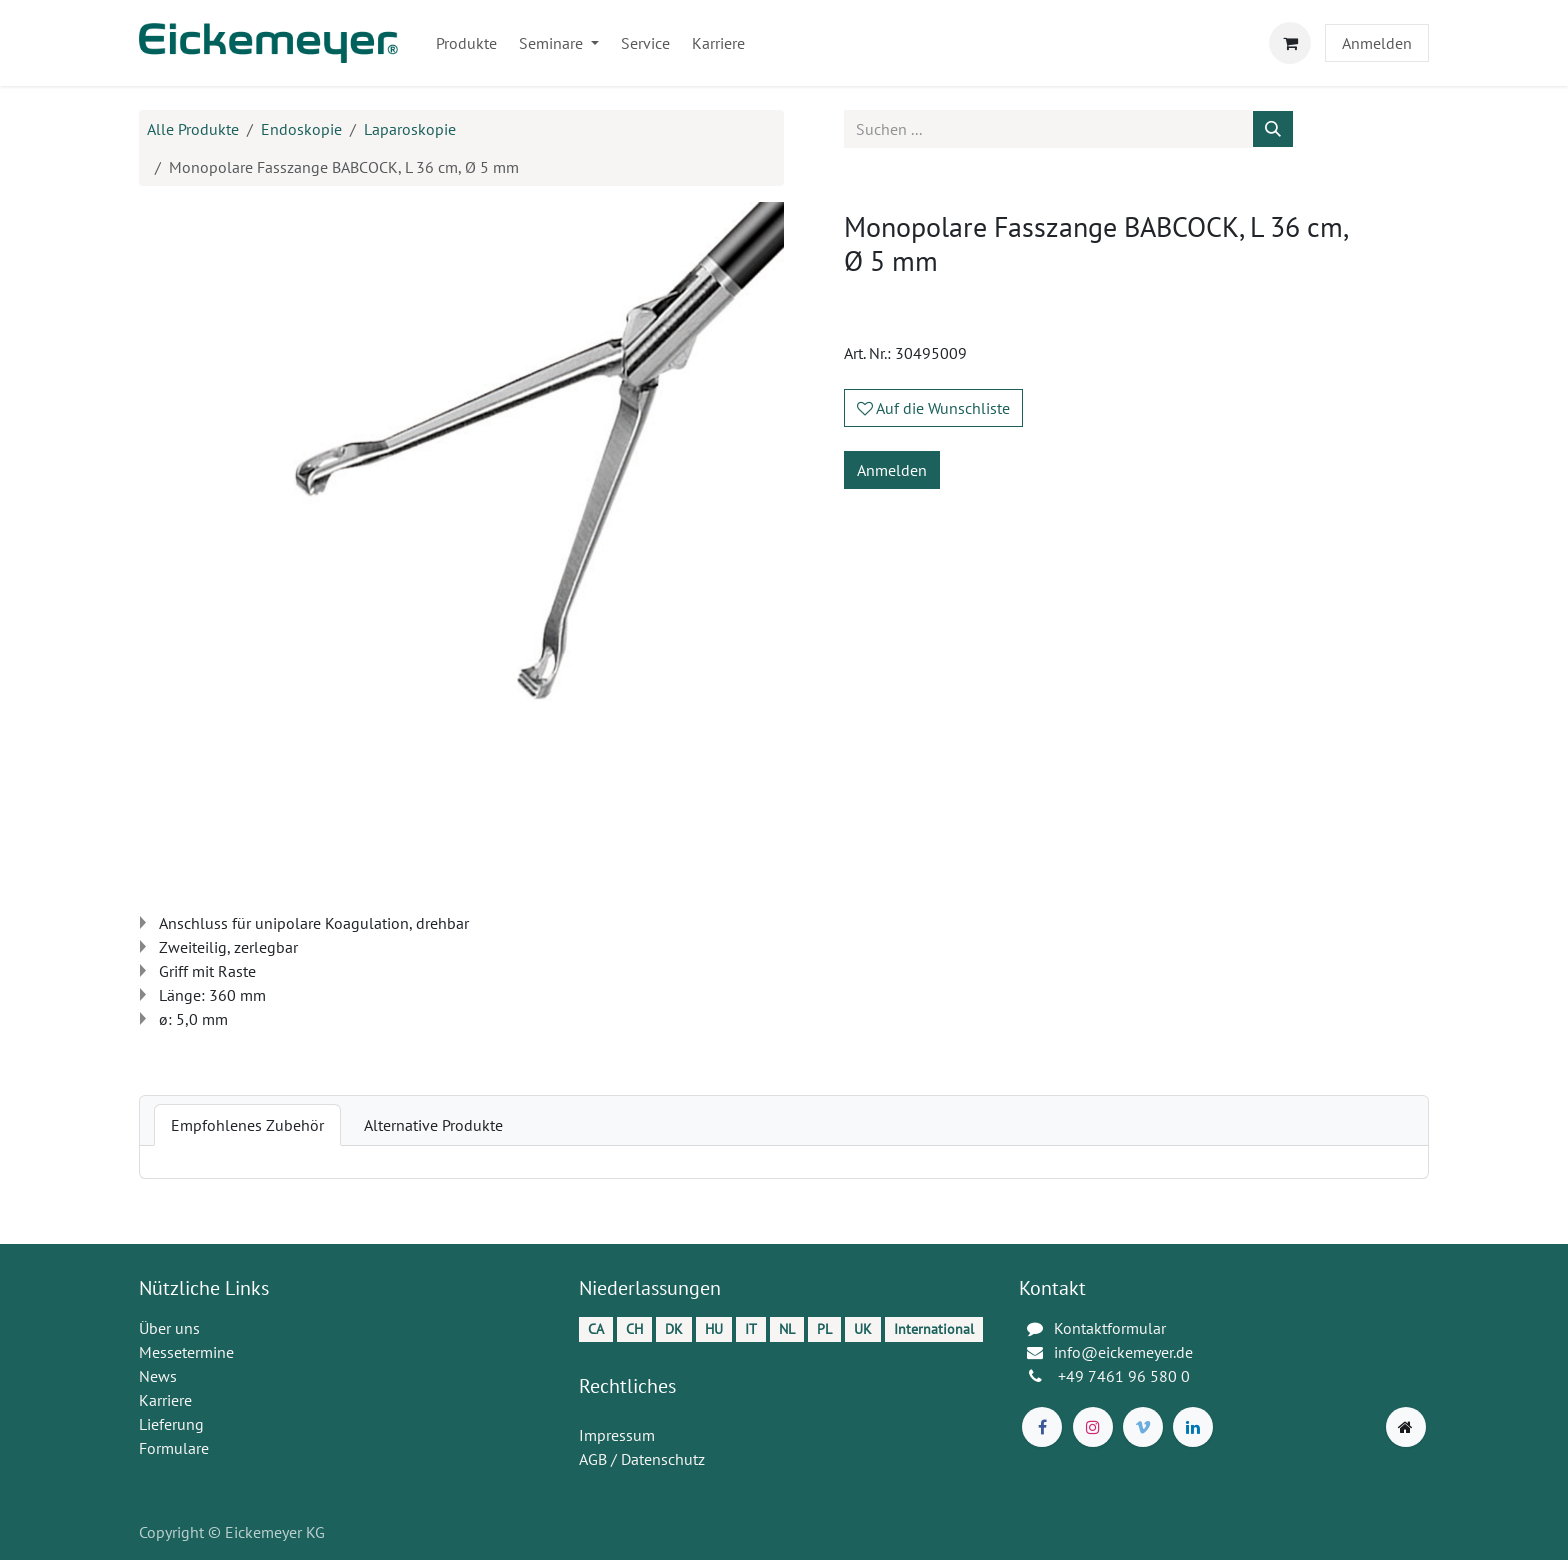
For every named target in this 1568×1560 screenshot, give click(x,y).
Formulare (174, 1448)
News (158, 1376)
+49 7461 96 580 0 (1126, 1376)
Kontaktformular (1110, 1328)
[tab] (247, 1125)
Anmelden (1377, 43)
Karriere (165, 1400)
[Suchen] (1273, 129)
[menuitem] (466, 43)
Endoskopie (301, 129)
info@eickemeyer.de (1123, 1352)
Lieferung (171, 1424)
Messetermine (186, 1352)
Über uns (169, 1328)
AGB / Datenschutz (642, 1459)
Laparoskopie (410, 129)
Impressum (617, 1435)
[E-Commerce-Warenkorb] (1290, 43)
